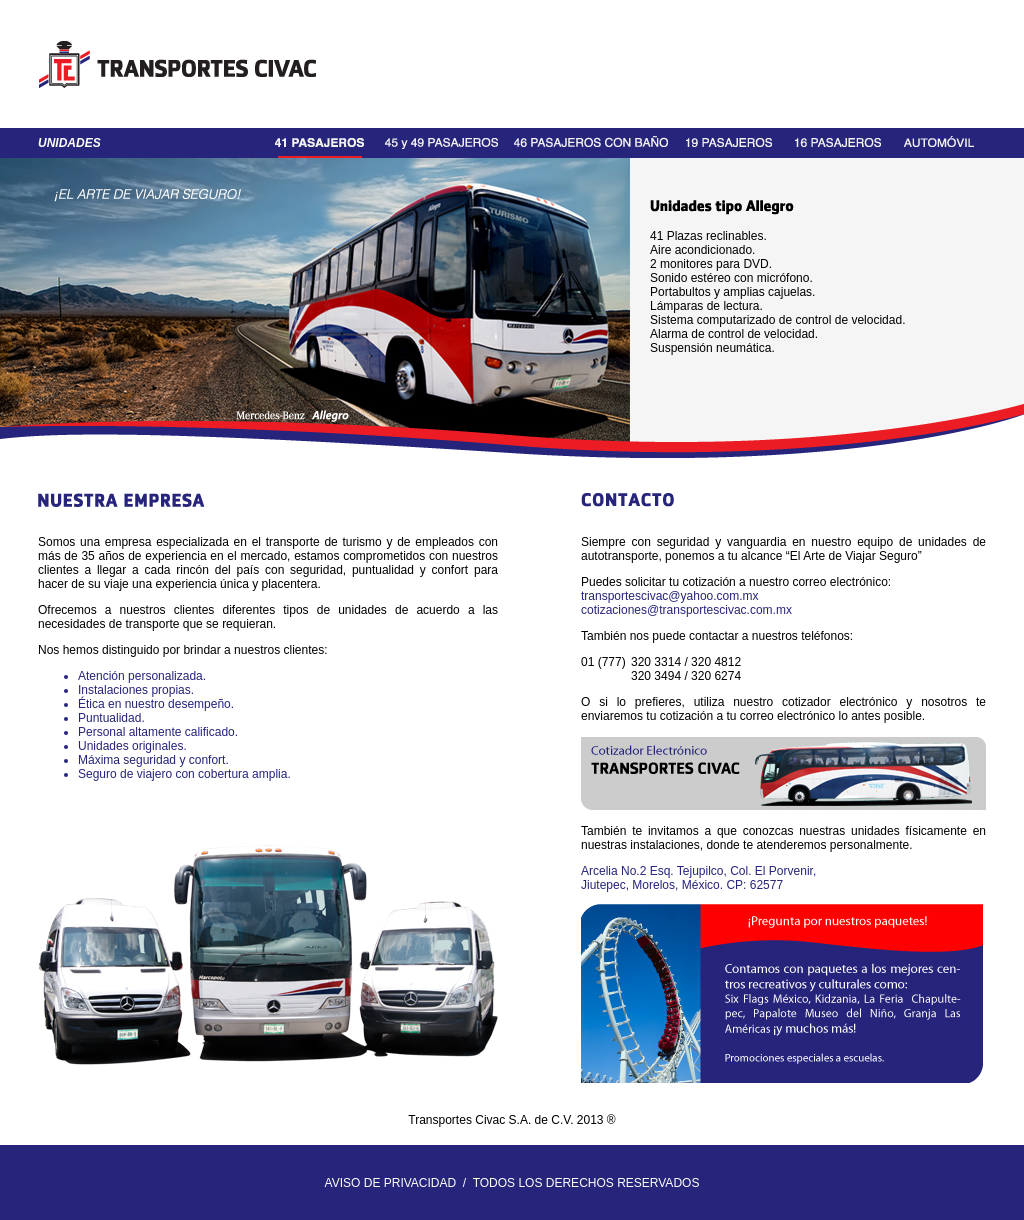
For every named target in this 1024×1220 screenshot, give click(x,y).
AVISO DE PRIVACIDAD (391, 1183)
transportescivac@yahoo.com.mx (670, 596)
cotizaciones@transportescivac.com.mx (686, 610)
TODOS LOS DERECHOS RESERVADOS (586, 1183)
